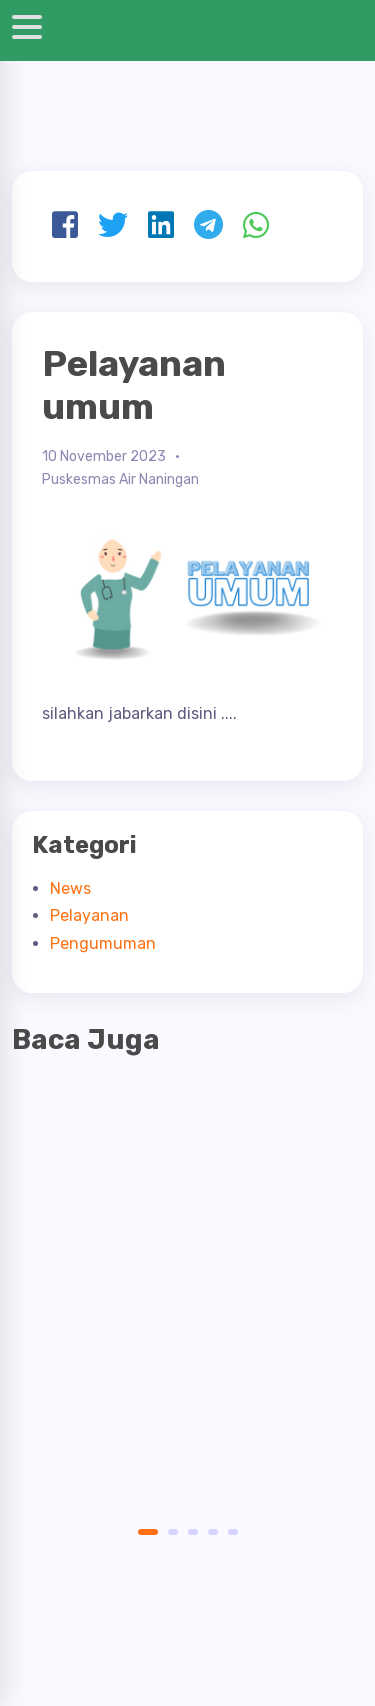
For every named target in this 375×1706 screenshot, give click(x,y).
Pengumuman (103, 943)
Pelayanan (89, 915)
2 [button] (173, 1532)
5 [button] (233, 1532)
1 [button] (143, 1532)
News (70, 888)
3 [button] (193, 1532)
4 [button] (213, 1532)
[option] (187, 1239)
